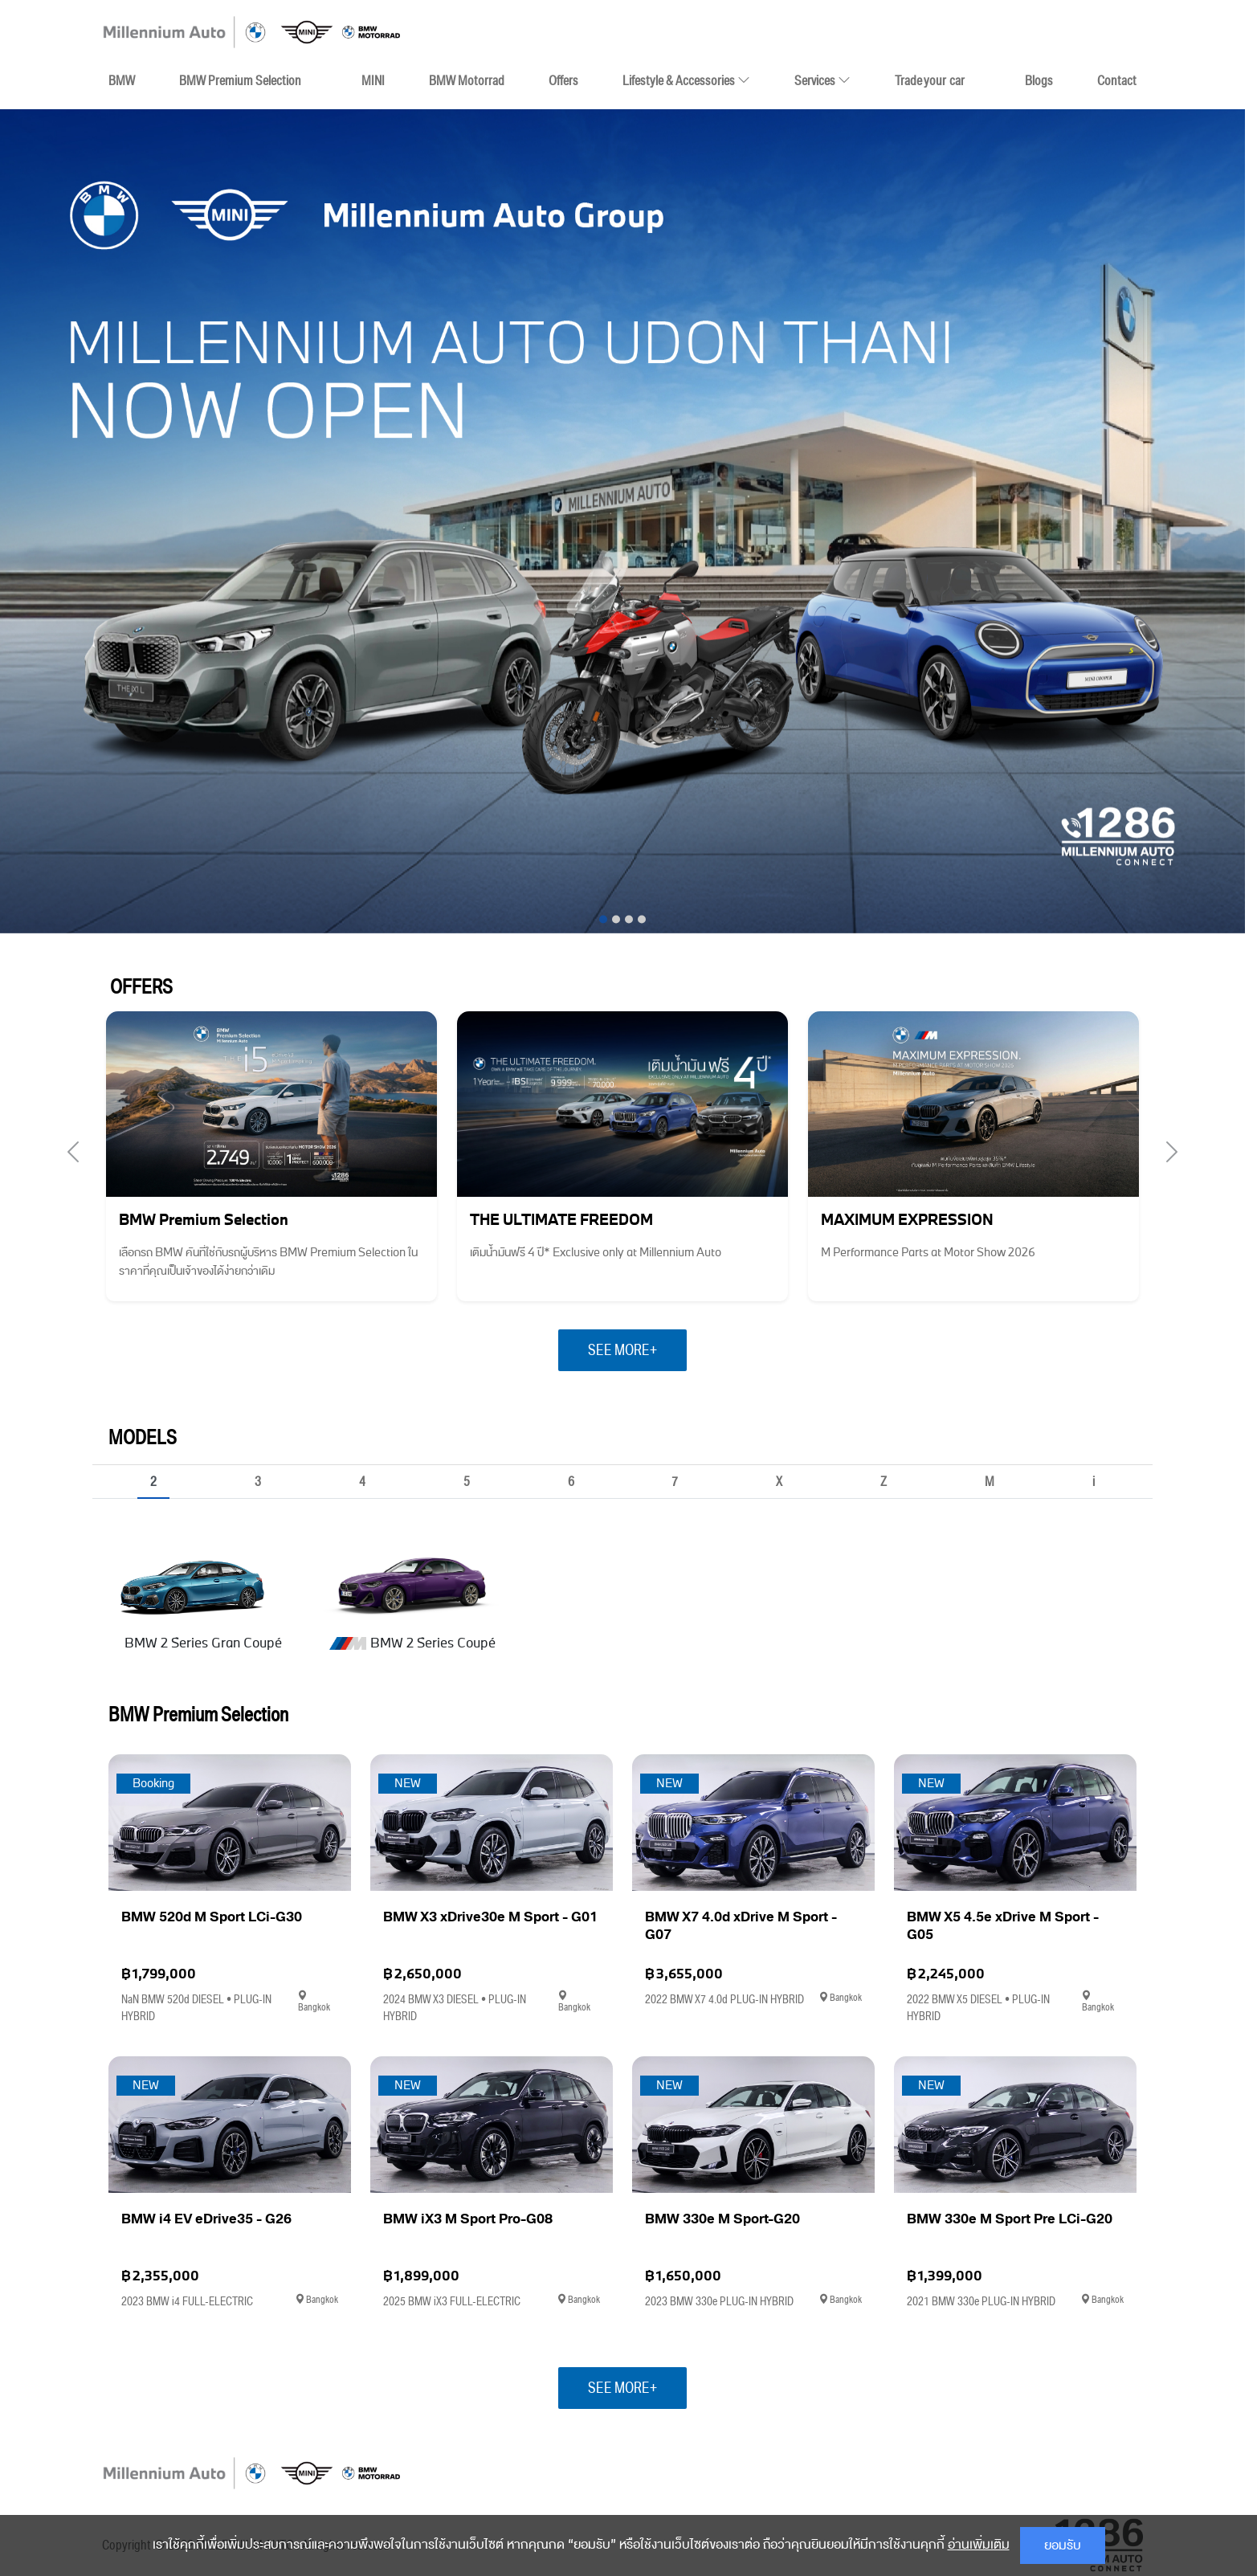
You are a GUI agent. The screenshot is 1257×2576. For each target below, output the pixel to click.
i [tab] (1093, 1483)
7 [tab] (674, 1483)
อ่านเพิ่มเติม (979, 2544)
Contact (1117, 80)
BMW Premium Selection (240, 80)
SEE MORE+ (622, 1351)
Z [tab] (883, 1483)
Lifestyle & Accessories (686, 77)
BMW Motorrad (466, 80)
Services (822, 80)
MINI (373, 80)
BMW (121, 80)
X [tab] (779, 1483)
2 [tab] (153, 1483)
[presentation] (73, 1153)
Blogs (1039, 80)
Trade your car (930, 80)
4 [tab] (362, 1483)
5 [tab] (466, 1483)
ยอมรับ (1062, 2545)
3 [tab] (258, 1483)
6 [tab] (571, 1483)
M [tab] (989, 1483)
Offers (563, 80)
